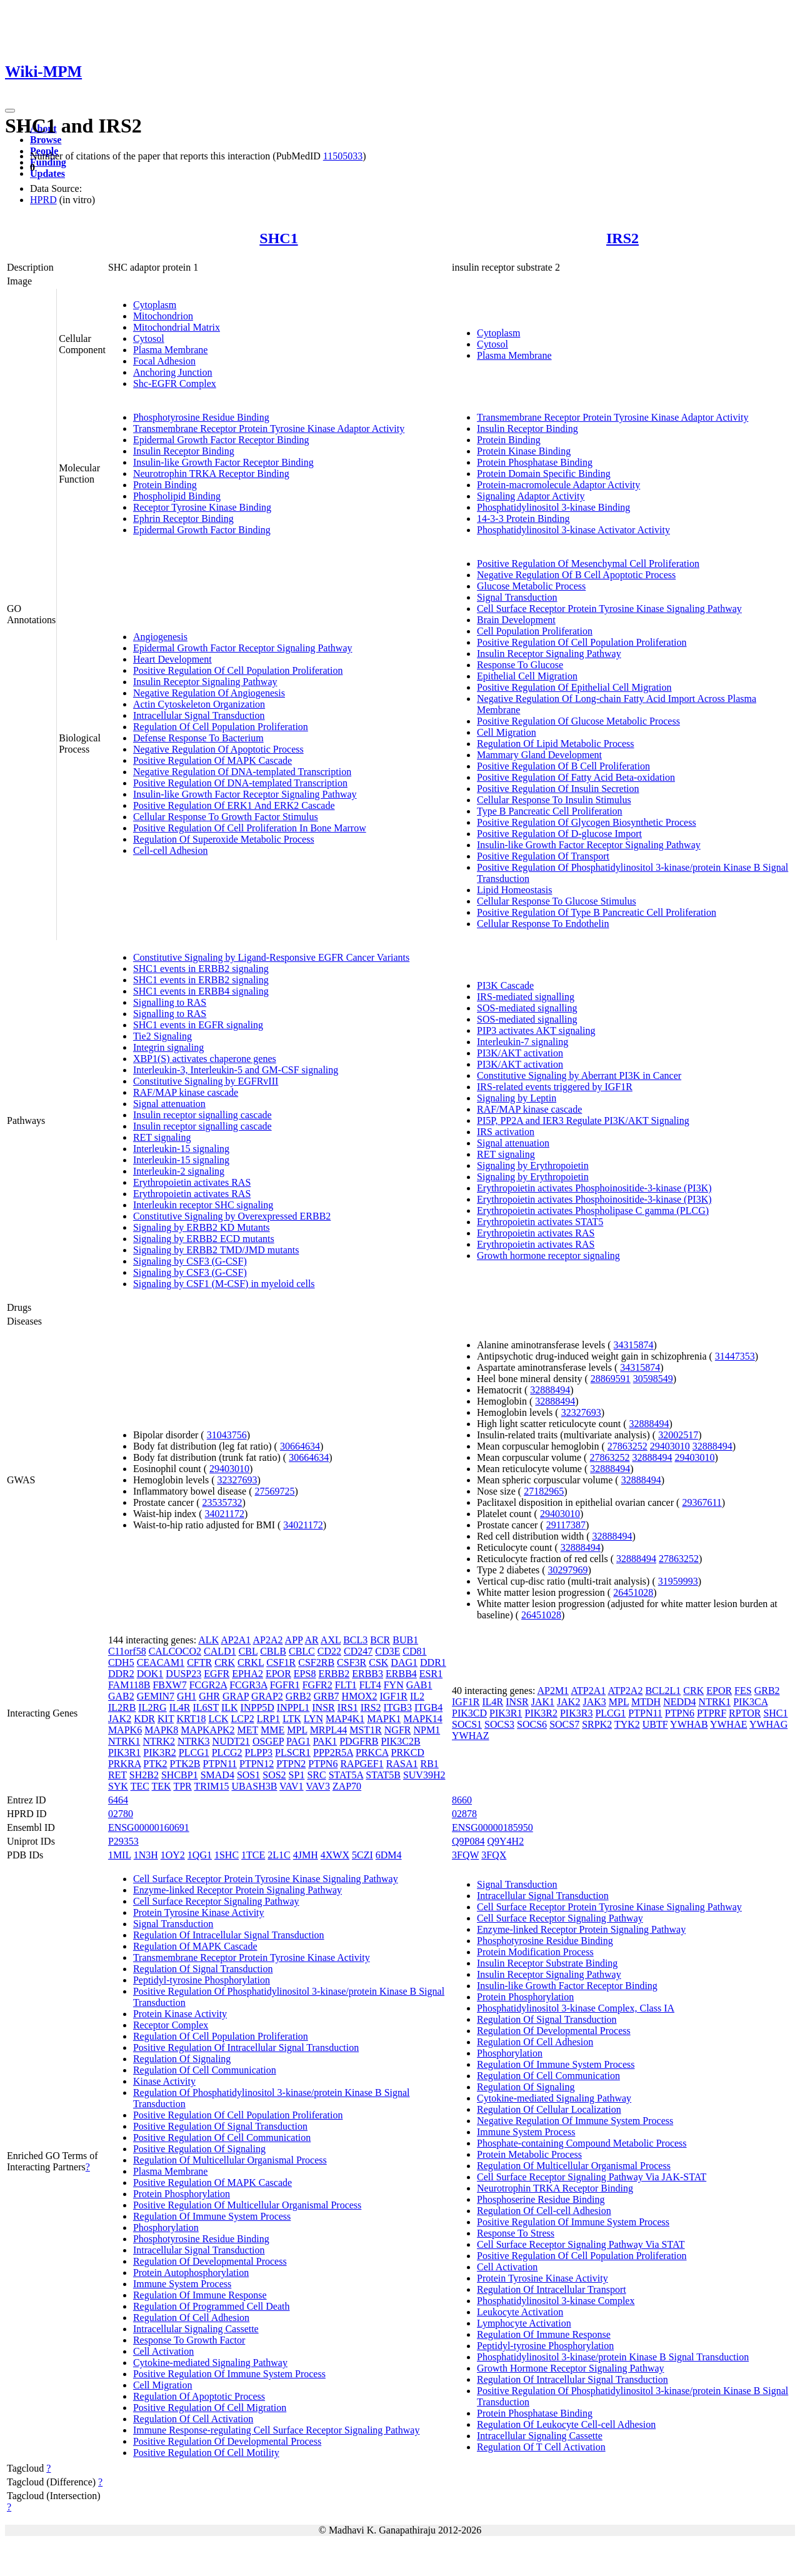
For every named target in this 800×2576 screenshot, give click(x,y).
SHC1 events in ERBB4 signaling (201, 991)
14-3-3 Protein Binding (523, 518)
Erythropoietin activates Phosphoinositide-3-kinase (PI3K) (594, 1188)
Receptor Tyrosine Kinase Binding (202, 507)
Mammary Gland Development (539, 754)
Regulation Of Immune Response (200, 2295)
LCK (218, 1718)
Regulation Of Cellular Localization (549, 2109)
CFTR (199, 1662)
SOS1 (248, 1775)
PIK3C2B (400, 1741)
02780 (120, 1813)
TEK (161, 1786)
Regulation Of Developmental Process (210, 2261)
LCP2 (242, 1718)
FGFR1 (285, 1685)
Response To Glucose (520, 664)
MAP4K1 (345, 1718)
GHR (209, 1696)
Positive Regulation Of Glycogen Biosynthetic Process (586, 822)
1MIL (119, 1855)
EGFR (216, 1673)
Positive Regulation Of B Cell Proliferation (563, 766)
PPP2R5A (333, 1752)
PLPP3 (258, 1752)
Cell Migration (506, 732)
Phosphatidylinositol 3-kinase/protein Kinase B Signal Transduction (613, 2357)
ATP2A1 (588, 1690)
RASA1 (402, 1763)
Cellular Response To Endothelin (543, 923)
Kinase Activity (164, 2081)
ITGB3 (398, 1707)
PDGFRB (358, 1741)
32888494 (550, 1390)
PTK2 (155, 1763)
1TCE (253, 1855)
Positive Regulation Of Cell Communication (222, 2137)
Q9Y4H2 (505, 1841)
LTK (291, 1718)
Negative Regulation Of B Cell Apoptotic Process (576, 574)
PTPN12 (256, 1763)
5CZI (362, 1855)
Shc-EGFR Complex (174, 383)
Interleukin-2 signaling (178, 1171)
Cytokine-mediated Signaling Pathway (210, 2362)
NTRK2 (158, 1741)
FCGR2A (208, 1685)
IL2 (417, 1696)
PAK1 (325, 1741)
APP (294, 1640)
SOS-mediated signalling (527, 1008)
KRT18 (191, 1718)
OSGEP (268, 1741)
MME (272, 1730)
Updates (47, 173)
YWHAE (729, 1724)
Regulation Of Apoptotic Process (199, 2396)
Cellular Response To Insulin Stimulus (554, 799)
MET (248, 1730)
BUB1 (405, 1640)
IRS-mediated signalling (525, 996)
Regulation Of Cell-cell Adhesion (544, 2210)
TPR (182, 1786)
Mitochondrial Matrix (176, 327)
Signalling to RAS (169, 1002)
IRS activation (505, 1131)
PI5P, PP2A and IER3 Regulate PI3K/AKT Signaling (583, 1120)
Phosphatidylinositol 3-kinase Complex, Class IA (575, 2008)
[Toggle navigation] (10, 111)
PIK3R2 (159, 1752)
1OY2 (173, 1855)
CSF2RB (316, 1662)
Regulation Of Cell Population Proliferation (220, 726)
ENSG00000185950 (492, 1827)
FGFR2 (317, 1685)
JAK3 (594, 1701)
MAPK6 (125, 1730)
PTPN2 (291, 1763)
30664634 (300, 1446)
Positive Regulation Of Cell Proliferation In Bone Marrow (249, 828)
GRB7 (326, 1696)
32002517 (678, 1435)
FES (743, 1690)
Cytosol (148, 338)
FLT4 (370, 1685)
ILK (229, 1707)
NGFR (397, 1730)
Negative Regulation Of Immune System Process (575, 2120)
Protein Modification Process (535, 1952)
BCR (380, 1640)
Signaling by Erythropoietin (533, 1165)
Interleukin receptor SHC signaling (203, 1205)
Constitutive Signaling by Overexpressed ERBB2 (232, 1216)
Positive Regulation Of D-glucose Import (559, 833)
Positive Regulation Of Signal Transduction (220, 2126)
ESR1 (430, 1673)
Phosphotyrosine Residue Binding (201, 417)
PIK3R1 (124, 1752)
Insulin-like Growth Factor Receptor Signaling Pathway (245, 794)
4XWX (335, 1855)
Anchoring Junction (172, 372)
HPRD (43, 199)
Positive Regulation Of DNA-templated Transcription (240, 783)
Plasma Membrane (170, 349)
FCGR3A (248, 1685)
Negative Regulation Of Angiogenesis (209, 693)
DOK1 (150, 1673)
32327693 (238, 1480)
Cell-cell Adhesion (170, 850)
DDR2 (121, 1673)
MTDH (646, 1701)
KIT (166, 1718)
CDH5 (121, 1662)
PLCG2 (227, 1752)
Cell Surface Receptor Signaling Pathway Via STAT (581, 2244)
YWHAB (689, 1724)
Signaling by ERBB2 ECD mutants (203, 1238)
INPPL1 (293, 1707)
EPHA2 (247, 1673)
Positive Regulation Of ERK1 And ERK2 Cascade (234, 805)
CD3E (387, 1651)
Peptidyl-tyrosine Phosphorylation (201, 1980)
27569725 (275, 1491)
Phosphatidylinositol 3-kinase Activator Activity (573, 529)
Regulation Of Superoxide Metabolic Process (223, 839)
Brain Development (516, 619)
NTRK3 (194, 1741)
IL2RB (122, 1707)
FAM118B (129, 1685)
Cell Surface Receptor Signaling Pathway (216, 1901)
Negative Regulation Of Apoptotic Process (218, 749)
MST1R (365, 1730)
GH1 (186, 1696)
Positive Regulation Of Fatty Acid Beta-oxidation (576, 777)
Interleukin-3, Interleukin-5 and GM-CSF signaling (235, 1070)
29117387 (566, 1525)
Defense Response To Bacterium (198, 738)
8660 (462, 1800)
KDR (144, 1718)
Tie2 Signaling (162, 1036)
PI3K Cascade (505, 985)
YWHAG (768, 1724)
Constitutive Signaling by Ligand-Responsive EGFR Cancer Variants (271, 957)
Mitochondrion (163, 316)
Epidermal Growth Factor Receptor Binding (221, 439)
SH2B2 (144, 1775)
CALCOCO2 (175, 1651)
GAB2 (121, 1696)
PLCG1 (194, 1752)
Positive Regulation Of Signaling (199, 2148)
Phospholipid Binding (177, 496)
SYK (118, 1786)
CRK (224, 1662)
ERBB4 (401, 1673)
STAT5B (383, 1775)
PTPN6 (323, 1763)
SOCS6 (532, 1724)
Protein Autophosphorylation (191, 2272)
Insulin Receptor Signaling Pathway (205, 681)
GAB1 (419, 1685)
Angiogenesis (160, 636)
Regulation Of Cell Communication (204, 2070)
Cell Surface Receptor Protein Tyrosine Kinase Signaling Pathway (609, 608)
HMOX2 (360, 1696)
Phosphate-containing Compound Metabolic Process (582, 2143)
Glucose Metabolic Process (531, 586)
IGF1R (393, 1696)
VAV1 (291, 1786)
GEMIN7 (155, 1696)
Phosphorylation (166, 2227)
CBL (248, 1651)
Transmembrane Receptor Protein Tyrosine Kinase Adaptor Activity (268, 428)
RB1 (429, 1763)
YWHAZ (470, 1735)
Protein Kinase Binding (524, 451)
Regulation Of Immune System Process (212, 2216)
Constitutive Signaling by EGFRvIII (205, 1081)
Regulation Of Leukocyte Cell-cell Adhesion (566, 2424)
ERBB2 (333, 1673)
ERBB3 (367, 1673)
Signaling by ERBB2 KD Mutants (201, 1227)
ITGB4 (428, 1707)
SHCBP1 (179, 1775)
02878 (464, 1813)
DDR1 (433, 1662)
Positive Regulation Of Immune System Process (229, 2373)
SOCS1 (467, 1724)
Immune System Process (182, 2283)
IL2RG (152, 1707)
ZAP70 (346, 1786)
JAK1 (542, 1701)
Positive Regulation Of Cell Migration (209, 2407)
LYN (313, 1718)
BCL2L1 (663, 1690)
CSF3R (351, 1662)
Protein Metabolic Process (529, 2154)
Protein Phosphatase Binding (534, 462)
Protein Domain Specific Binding (544, 473)
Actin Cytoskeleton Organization (199, 704)
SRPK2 (597, 1724)
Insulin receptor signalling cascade (202, 1115)
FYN (394, 1685)
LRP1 (268, 1718)
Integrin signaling (168, 1047)
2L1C (279, 1855)
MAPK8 (161, 1730)
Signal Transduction (517, 597)
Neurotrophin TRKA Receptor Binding (211, 473)
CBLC (302, 1651)
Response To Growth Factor (189, 2340)
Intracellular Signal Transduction (199, 715)
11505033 (342, 156)
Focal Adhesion (164, 361)
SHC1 (278, 238)
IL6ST (205, 1707)
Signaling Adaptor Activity (530, 496)
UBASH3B (254, 1786)
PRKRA (124, 1763)
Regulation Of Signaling (182, 2058)
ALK (208, 1640)
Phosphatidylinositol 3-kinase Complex (555, 2300)
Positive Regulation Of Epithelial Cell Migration (574, 687)
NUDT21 (231, 1741)
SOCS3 (499, 1724)
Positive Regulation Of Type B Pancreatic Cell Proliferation (596, 912)
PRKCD (407, 1752)
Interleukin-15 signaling (181, 1148)
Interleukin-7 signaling (522, 1041)
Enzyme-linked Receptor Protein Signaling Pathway (237, 1890)
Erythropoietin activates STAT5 (540, 1221)
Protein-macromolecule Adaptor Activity (558, 484)
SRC (316, 1775)
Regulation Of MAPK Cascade (195, 1946)
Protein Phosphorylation (181, 2193)
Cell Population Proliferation (534, 631)
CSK (378, 1662)
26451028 (633, 1592)
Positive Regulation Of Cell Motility (206, 2452)
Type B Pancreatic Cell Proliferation (549, 811)
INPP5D (257, 1707)
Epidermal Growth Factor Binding (202, 529)
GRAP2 (267, 1696)
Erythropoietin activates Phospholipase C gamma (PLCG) (593, 1210)
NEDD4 (679, 1701)
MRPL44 (329, 1730)
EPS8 (305, 1673)
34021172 (224, 1513)
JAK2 (119, 1718)
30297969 (568, 1570)
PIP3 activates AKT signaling (536, 1030)
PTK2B (185, 1763)
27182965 (544, 1491)
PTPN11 (220, 1763)
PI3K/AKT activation (520, 1053)
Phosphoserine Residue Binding (540, 2199)
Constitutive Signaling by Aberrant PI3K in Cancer (579, 1075)
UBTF (655, 1724)
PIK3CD (469, 1713)
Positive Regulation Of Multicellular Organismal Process (247, 2205)
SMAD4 (217, 1775)
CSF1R (281, 1662)
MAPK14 (423, 1718)
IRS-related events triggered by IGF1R (554, 1086)
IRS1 (348, 1707)
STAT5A (346, 1775)
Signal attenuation (169, 1103)
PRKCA (372, 1752)
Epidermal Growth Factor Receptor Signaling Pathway (242, 648)
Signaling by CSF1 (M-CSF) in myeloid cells (224, 1283)
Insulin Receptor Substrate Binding (547, 1963)
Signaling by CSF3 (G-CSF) (190, 1261)
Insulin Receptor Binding (183, 451)
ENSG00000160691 (148, 1827)
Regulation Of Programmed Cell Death (211, 2306)
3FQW (465, 1855)
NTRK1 (124, 1741)
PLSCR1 (293, 1752)
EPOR (278, 1673)
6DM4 (389, 1855)
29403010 (229, 1468)
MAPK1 (384, 1718)
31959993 (678, 1581)
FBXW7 (169, 1685)
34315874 (634, 1345)
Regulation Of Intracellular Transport (551, 2289)
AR (311, 1640)
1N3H (146, 1855)
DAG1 (404, 1662)
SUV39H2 (424, 1775)
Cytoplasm (154, 304)
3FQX (493, 1855)
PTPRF (711, 1713)
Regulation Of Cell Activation (193, 2418)
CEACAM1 (160, 1662)
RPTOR (745, 1713)
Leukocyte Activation (520, 2312)
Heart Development (172, 659)
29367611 (701, 1502)
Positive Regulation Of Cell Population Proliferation (238, 670)
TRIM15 (211, 1786)
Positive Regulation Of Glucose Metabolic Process (578, 721)
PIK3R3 (576, 1713)
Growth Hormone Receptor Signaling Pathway (570, 2368)
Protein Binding (165, 484)
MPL (297, 1730)
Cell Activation (163, 2351)
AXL (331, 1640)
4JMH (305, 1855)
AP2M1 (553, 1690)
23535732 (222, 1502)
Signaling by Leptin (516, 1098)
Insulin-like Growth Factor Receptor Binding (223, 462)
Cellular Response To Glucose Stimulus (556, 901)
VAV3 (318, 1786)
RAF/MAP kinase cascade (185, 1092)
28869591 (611, 1378)
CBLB (273, 1651)
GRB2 (298, 1696)
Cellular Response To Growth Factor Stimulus (225, 816)
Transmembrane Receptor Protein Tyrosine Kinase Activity (251, 1957)
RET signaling (162, 1137)
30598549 (653, 1378)
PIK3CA (750, 1701)
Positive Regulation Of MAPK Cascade (212, 760)
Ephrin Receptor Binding (183, 518)
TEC (140, 1786)
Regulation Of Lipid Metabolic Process (555, 743)
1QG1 (200, 1855)
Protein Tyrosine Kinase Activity (198, 1912)
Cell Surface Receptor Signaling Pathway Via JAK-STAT (591, 2177)
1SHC (226, 1855)
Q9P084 (468, 1841)
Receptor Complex (170, 2025)
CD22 (329, 1651)
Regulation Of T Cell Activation (541, 2447)
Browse (45, 139)
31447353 (735, 1356)
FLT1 (346, 1685)
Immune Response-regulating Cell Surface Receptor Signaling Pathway (276, 2430)
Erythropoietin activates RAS (192, 1182)
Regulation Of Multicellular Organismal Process (230, 2160)
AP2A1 (236, 1640)
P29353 (123, 1841)
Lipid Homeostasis (514, 890)
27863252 (628, 1446)
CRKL (251, 1662)
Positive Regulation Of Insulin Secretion (558, 788)
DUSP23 (183, 1673)
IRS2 (622, 238)
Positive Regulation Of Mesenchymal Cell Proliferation (588, 563)
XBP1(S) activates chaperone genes (204, 1058)
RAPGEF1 (361, 1763)
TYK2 (627, 1724)
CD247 (358, 1651)
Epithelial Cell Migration (527, 676)
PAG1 (298, 1741)
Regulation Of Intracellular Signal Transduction (228, 1935)
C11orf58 (127, 1651)
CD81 (414, 1651)
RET (117, 1775)
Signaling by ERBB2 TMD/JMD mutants (216, 1250)
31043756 (227, 1435)
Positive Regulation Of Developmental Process (227, 2441)
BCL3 (355, 1640)
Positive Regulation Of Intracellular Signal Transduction (246, 2047)
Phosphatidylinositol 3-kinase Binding (553, 507)
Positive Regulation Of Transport (543, 856)
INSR (323, 1707)
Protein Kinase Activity (180, 2013)
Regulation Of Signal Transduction (203, 1968)
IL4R (180, 1707)
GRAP (235, 1696)
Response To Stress (515, 2233)
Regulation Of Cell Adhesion (191, 2317)
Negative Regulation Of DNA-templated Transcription (242, 771)
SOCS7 (564, 1724)
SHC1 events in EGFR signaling (198, 1025)
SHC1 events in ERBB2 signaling (201, 968)
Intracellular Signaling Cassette (196, 2328)
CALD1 (220, 1651)
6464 (118, 1800)
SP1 (297, 1775)
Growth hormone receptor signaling (548, 1255)
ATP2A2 (625, 1690)
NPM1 (426, 1730)
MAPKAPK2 (207, 1730)
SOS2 (274, 1775)
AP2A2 (267, 1640)
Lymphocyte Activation (524, 2323)
